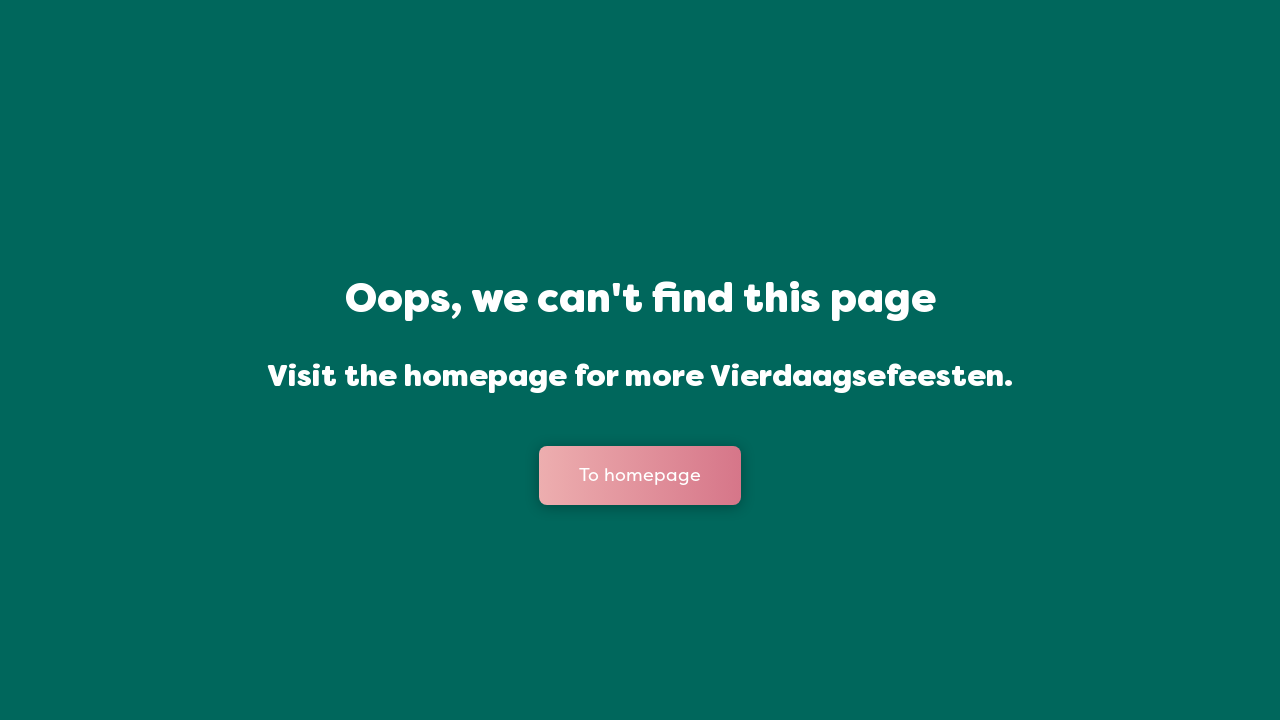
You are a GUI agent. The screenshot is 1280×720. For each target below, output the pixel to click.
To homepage (640, 475)
